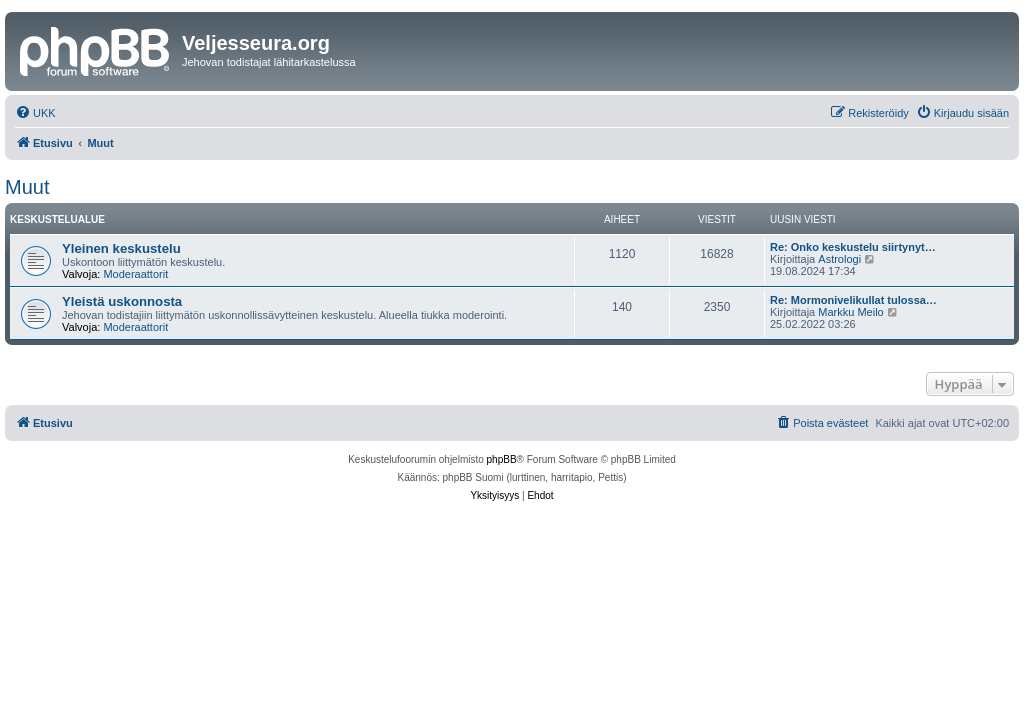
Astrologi (839, 259)
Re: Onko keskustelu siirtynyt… (853, 247)
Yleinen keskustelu (121, 248)
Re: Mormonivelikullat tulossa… (853, 300)
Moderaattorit (135, 274)
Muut (27, 187)
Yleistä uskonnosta (122, 301)
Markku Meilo (850, 312)
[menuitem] (35, 113)
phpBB (502, 459)
